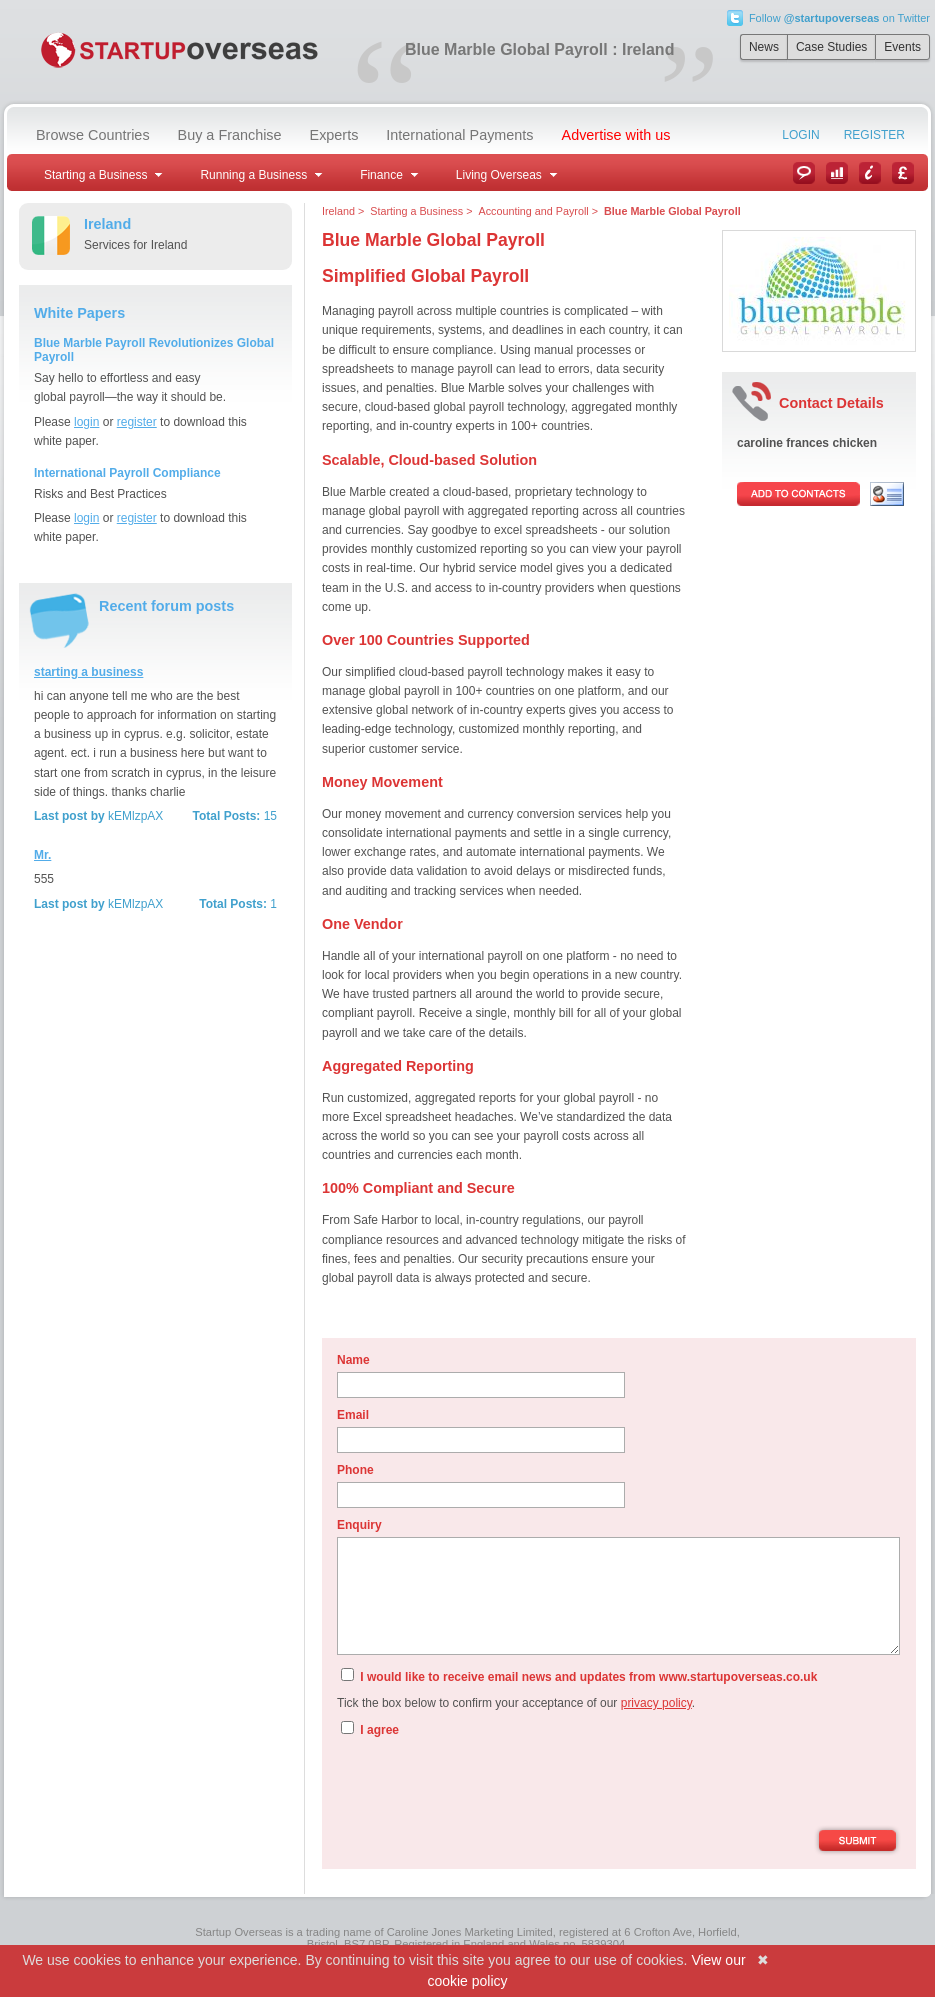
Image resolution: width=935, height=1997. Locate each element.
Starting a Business (416, 211)
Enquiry (359, 1525)
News (764, 47)
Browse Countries (93, 135)
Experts (334, 135)
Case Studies (831, 47)
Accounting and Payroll (533, 211)
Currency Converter (903, 173)
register (137, 422)
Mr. (42, 855)
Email (353, 1415)
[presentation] (489, 1786)
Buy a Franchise (230, 135)
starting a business (88, 672)
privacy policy (656, 1703)
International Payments (459, 135)
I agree (370, 1729)
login (86, 422)
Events (902, 47)
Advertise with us (616, 135)
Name (353, 1360)
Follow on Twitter (839, 18)
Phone (355, 1470)
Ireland (338, 211)
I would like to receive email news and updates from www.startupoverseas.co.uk (579, 1676)
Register (874, 135)
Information (870, 173)
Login (800, 135)
